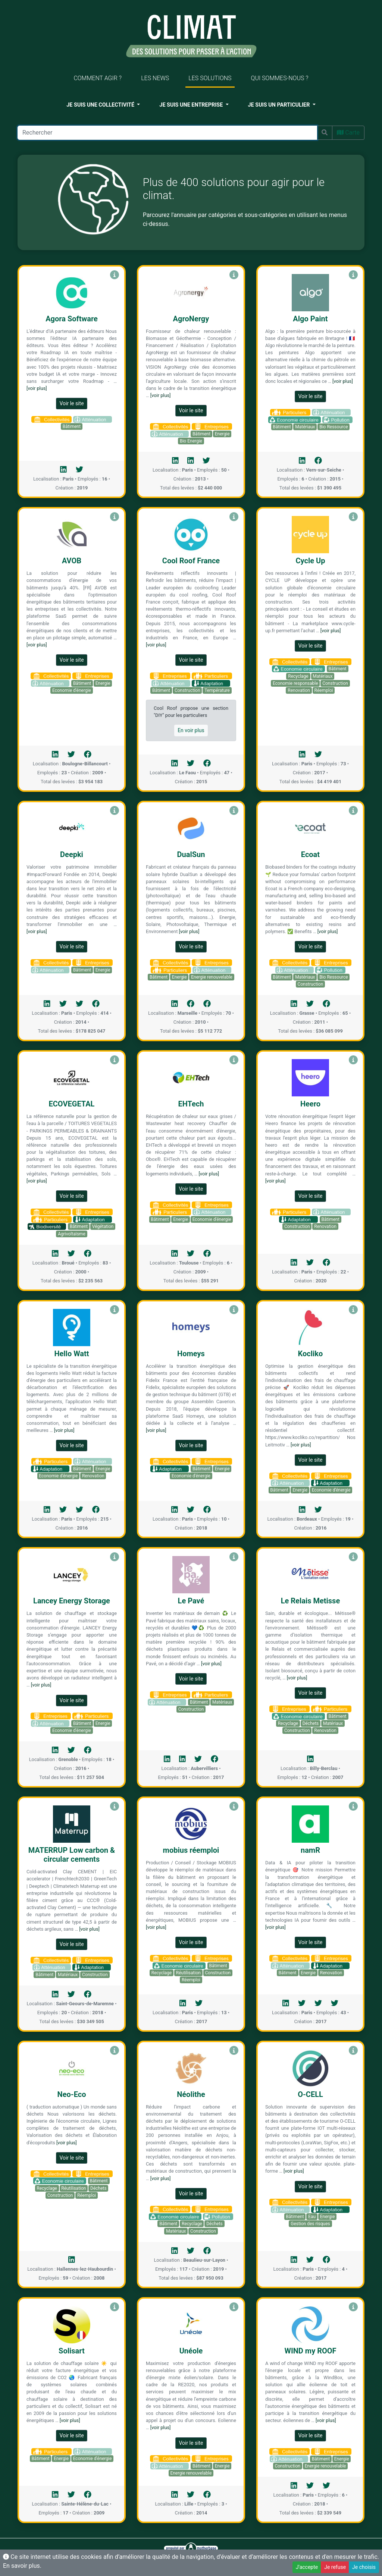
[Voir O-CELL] (353, 2050)
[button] (103, 105)
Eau (312, 2216)
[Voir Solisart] (114, 2307)
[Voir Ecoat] (353, 810)
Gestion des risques (310, 2223)
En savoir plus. (22, 2565)
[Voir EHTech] (234, 1060)
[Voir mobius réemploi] (234, 1806)
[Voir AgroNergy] (234, 274)
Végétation (103, 1226)
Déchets (311, 1723)
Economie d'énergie (71, 690)
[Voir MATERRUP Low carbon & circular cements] (114, 1806)
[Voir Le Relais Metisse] (353, 1556)
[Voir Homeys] (234, 1309)
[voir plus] (36, 388)
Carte (348, 132)
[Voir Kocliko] (353, 1309)
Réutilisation (188, 1972)
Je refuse (335, 2567)
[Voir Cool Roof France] (234, 516)
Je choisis (364, 2567)
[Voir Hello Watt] (114, 1309)
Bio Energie (191, 441)
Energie (222, 434)
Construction (187, 690)
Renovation (299, 690)
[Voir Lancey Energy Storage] (114, 1556)
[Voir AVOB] (114, 516)
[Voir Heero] (353, 1060)
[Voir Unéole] (234, 2307)
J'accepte (307, 2567)
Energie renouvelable (211, 977)
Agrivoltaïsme (71, 1234)
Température (217, 690)
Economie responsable (295, 683)
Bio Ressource (333, 426)
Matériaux (305, 426)
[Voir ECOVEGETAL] (114, 1060)
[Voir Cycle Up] (353, 516)
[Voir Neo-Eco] (114, 2050)
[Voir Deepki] (114, 810)
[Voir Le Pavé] (234, 1556)
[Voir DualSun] (234, 810)
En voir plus (191, 730)
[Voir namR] (353, 1806)
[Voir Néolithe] (234, 2050)
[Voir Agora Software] (114, 274)
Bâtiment (72, 426)
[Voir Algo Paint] (353, 274)
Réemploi (323, 690)
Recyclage (298, 676)
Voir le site (71, 403)
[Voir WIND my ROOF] (353, 2307)
